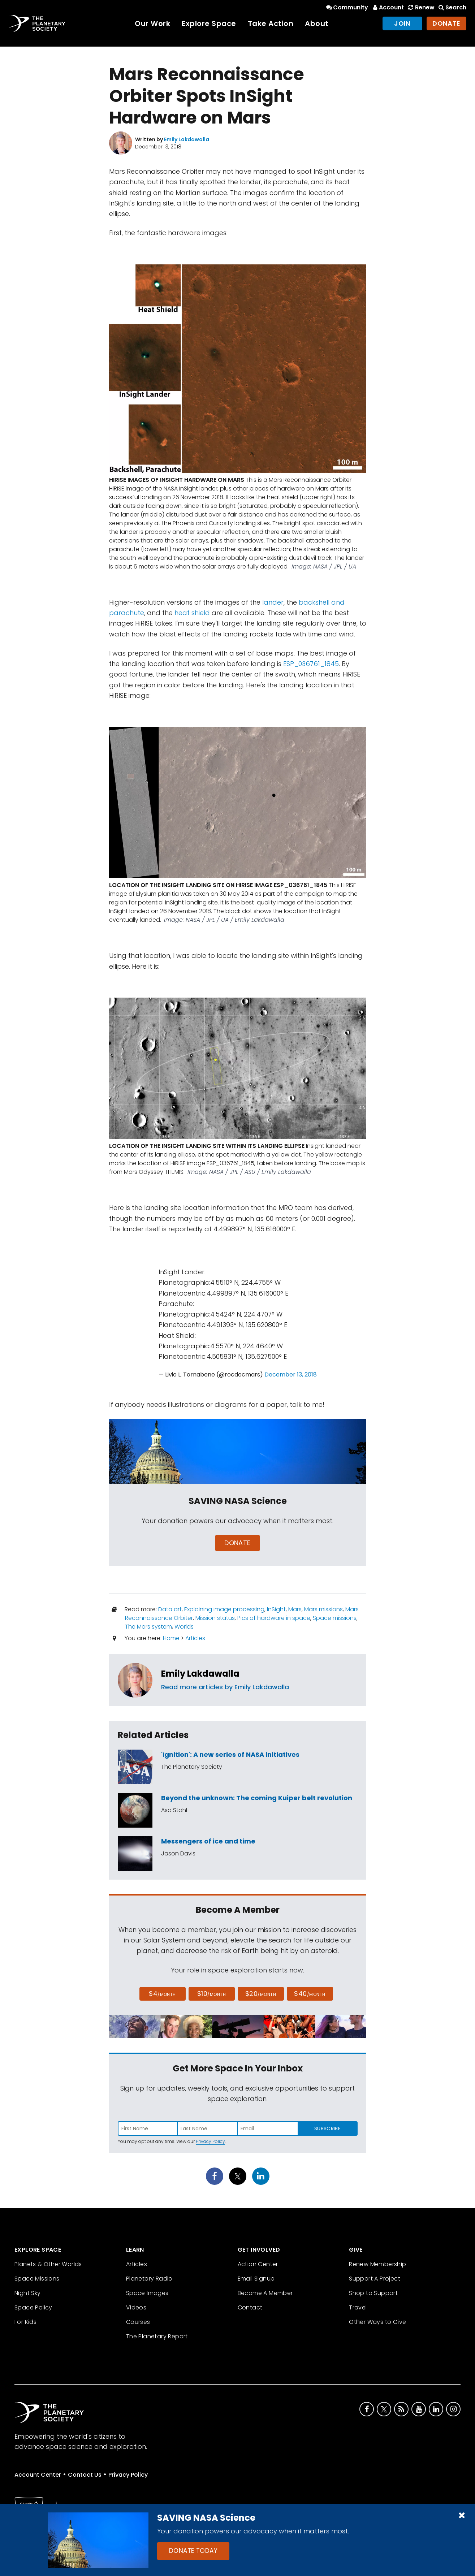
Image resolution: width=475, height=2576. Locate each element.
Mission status (215, 1618)
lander (273, 602)
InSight (276, 1609)
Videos (136, 2307)
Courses (138, 2322)
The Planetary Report (157, 2336)
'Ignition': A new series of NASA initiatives (230, 1754)
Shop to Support (373, 2293)
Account (387, 7)
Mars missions (323, 1609)
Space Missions (37, 2278)
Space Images (147, 2293)
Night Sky (27, 2293)
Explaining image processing (224, 1609)
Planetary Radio (149, 2278)
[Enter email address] (268, 2128)
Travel (358, 2307)
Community (346, 7)
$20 (260, 1993)
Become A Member (265, 2293)
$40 (309, 1993)
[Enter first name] (148, 2128)
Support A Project (374, 2278)
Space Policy (33, 2307)
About (317, 23)
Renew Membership (377, 2264)
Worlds (184, 1626)
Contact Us (85, 2475)
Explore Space (209, 23)
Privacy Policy (210, 2141)
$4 (162, 1993)
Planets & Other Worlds (48, 2264)
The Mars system (148, 1626)
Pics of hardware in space (273, 1618)
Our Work (152, 23)
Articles (195, 1638)
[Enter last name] (208, 2128)
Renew (420, 7)
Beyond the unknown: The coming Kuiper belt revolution (256, 1797)
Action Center (258, 2264)
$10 (211, 1993)
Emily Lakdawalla (200, 1674)
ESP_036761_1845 (311, 663)
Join (402, 23)
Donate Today (193, 2550)
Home (171, 1638)
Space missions (335, 1618)
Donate (446, 23)
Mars (295, 1609)
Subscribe (327, 2128)
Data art (170, 1609)
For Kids (25, 2322)
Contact (250, 2307)
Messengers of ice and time (208, 1841)
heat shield (192, 612)
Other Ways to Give (377, 2322)
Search (451, 7)
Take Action (271, 23)
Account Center (37, 2475)
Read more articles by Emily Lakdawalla (225, 1686)
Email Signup (256, 2278)
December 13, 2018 (290, 1374)
